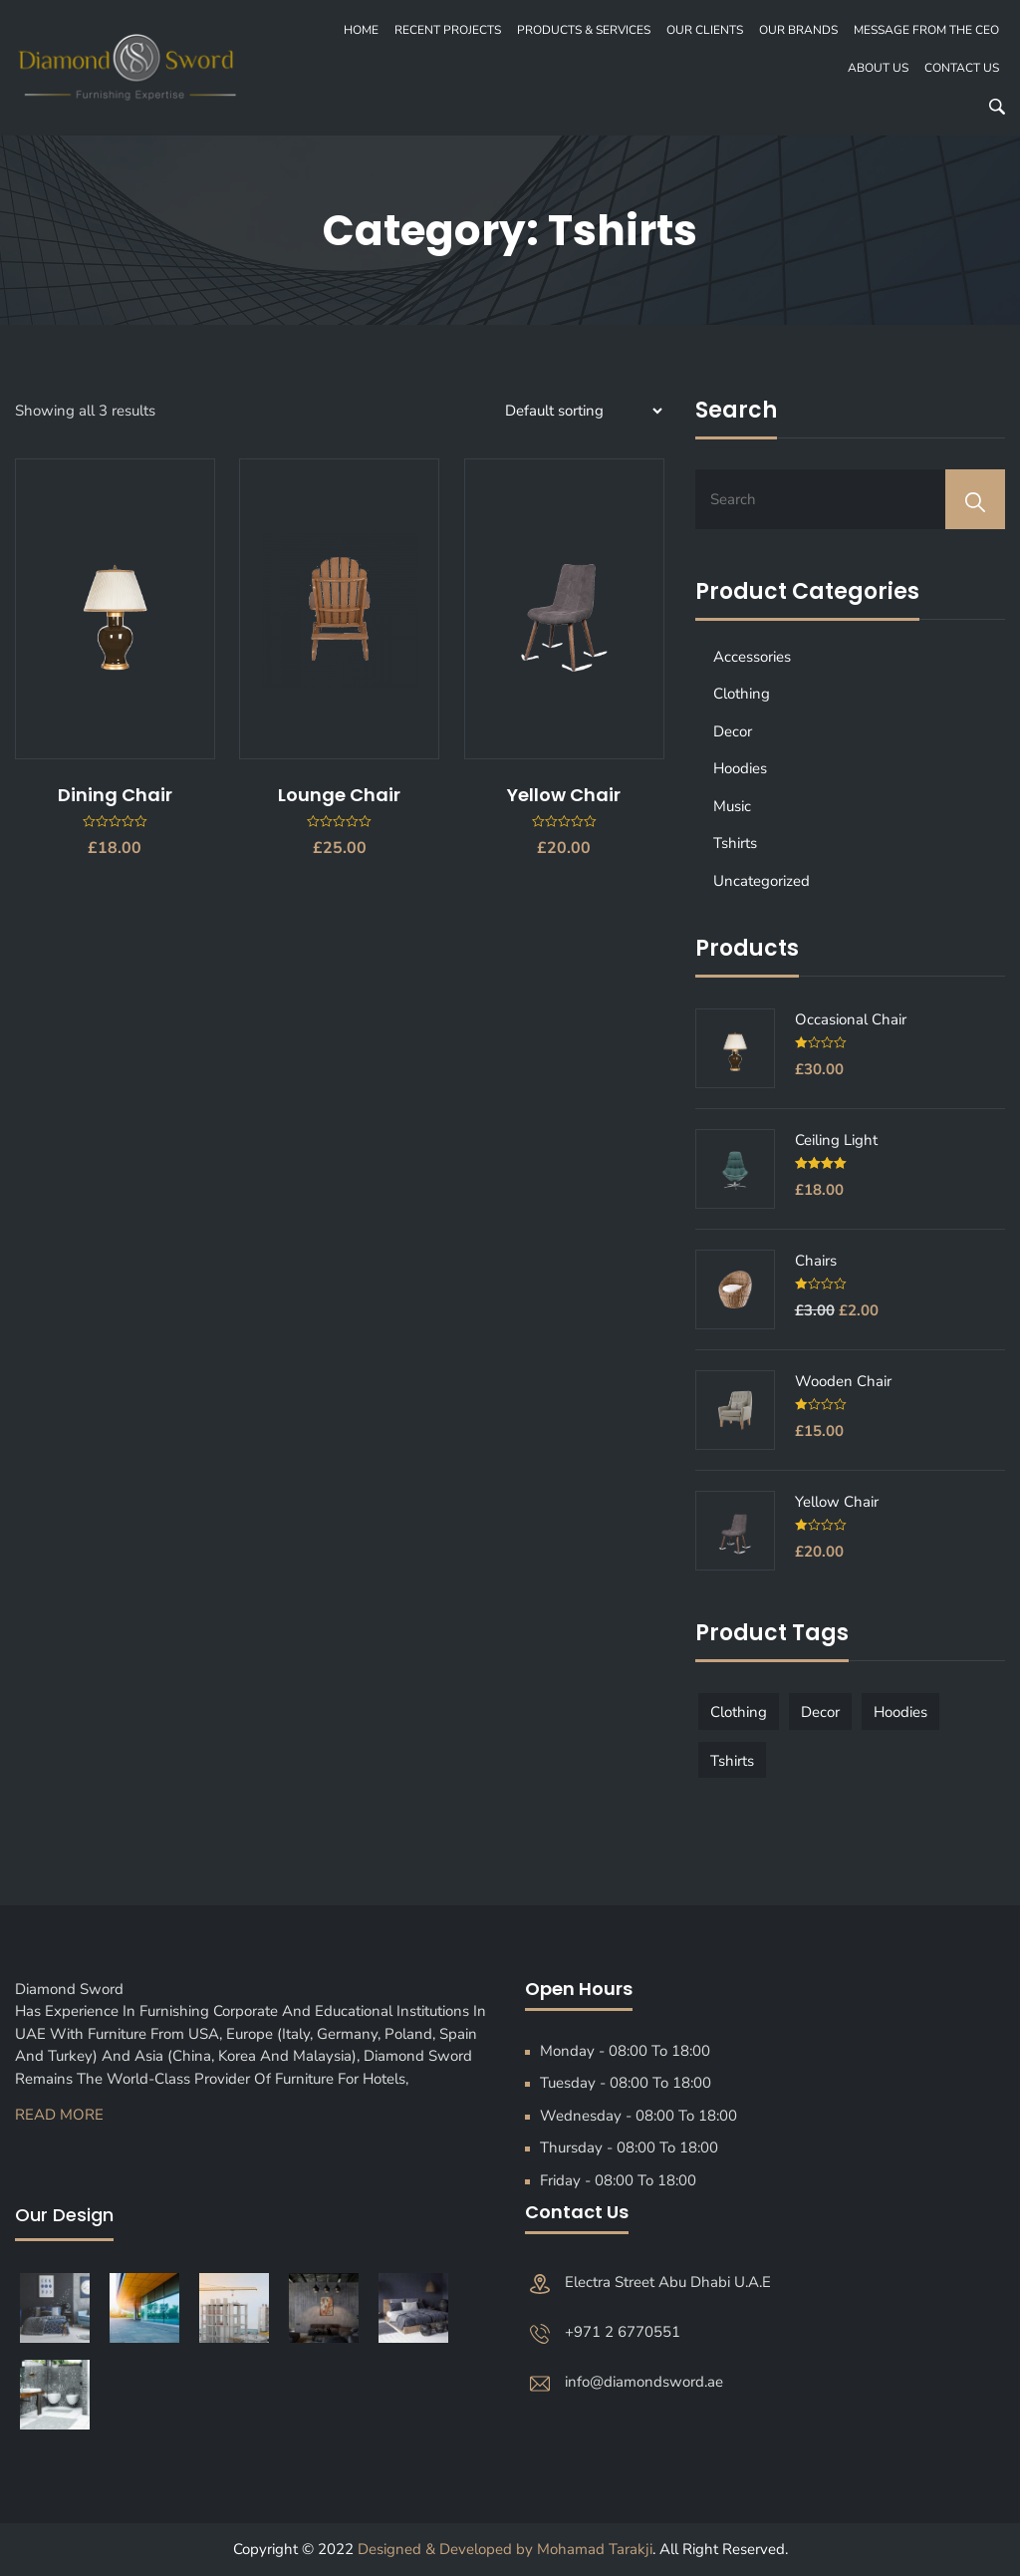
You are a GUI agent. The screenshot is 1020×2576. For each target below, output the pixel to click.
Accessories (752, 657)
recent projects (447, 30)
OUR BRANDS (798, 30)
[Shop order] (580, 411)
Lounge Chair (339, 794)
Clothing (741, 694)
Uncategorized (761, 881)
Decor (732, 731)
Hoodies (740, 768)
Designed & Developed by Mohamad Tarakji (505, 2549)
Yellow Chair (564, 794)
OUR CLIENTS (704, 30)
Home (361, 30)
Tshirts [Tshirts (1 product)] (732, 1761)
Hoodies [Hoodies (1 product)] (900, 1712)
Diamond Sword (75, 1989)
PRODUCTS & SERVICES (583, 30)
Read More (59, 2115)
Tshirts (735, 843)
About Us (878, 68)
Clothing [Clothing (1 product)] (738, 1712)
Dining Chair (115, 794)
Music (732, 806)
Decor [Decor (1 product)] (820, 1712)
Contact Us (961, 68)
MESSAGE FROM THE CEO (926, 30)
